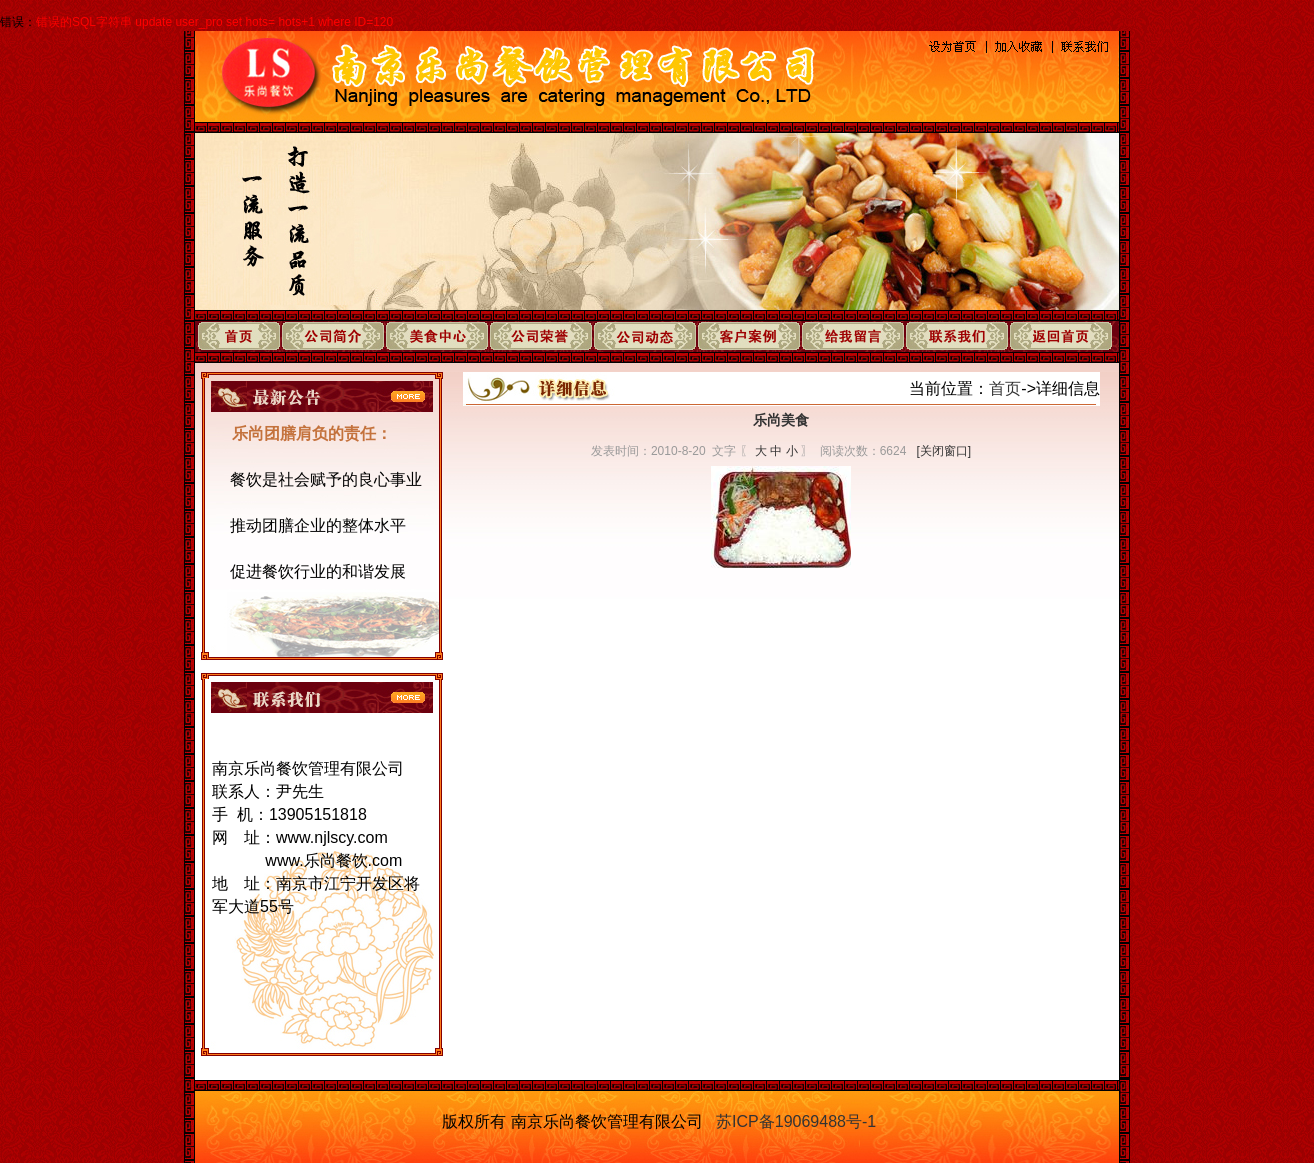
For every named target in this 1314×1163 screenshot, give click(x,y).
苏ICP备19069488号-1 (796, 1121)
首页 (1005, 388)
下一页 (813, 615)
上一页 (749, 615)
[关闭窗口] (943, 451)
